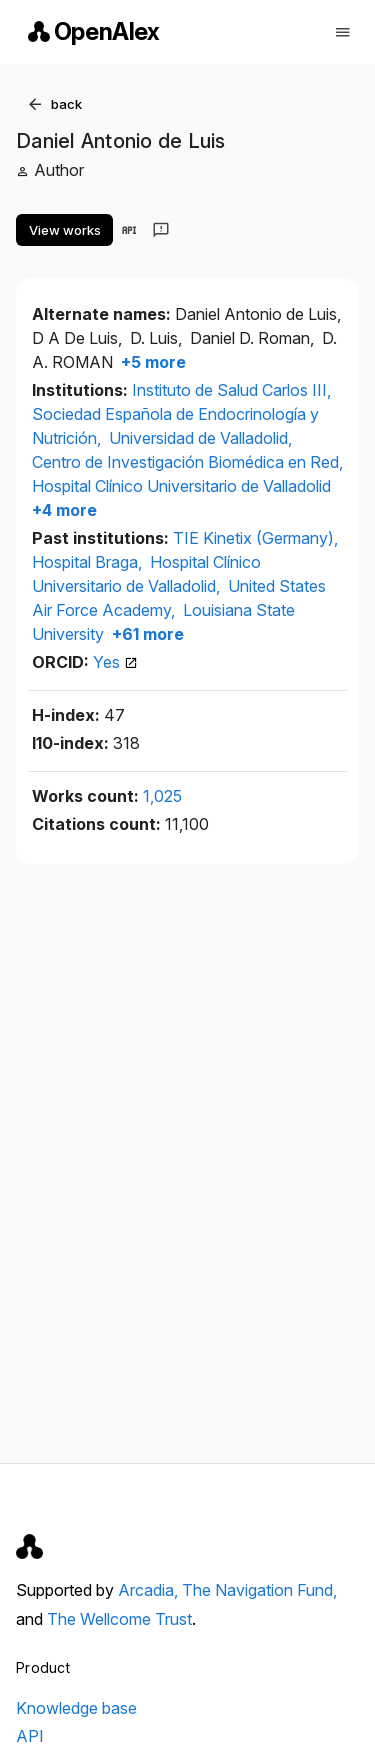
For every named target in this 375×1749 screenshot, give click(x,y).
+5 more (151, 362)
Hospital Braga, (89, 562)
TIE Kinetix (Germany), (255, 538)
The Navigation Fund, (259, 1590)
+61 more (146, 634)
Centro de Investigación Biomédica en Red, (187, 462)
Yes (115, 662)
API (30, 1736)
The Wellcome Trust (119, 1619)
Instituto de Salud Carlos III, (231, 390)
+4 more (64, 510)
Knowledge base (76, 1708)
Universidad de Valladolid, (200, 438)
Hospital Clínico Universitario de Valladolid (181, 486)
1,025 (162, 796)
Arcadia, (150, 1590)
